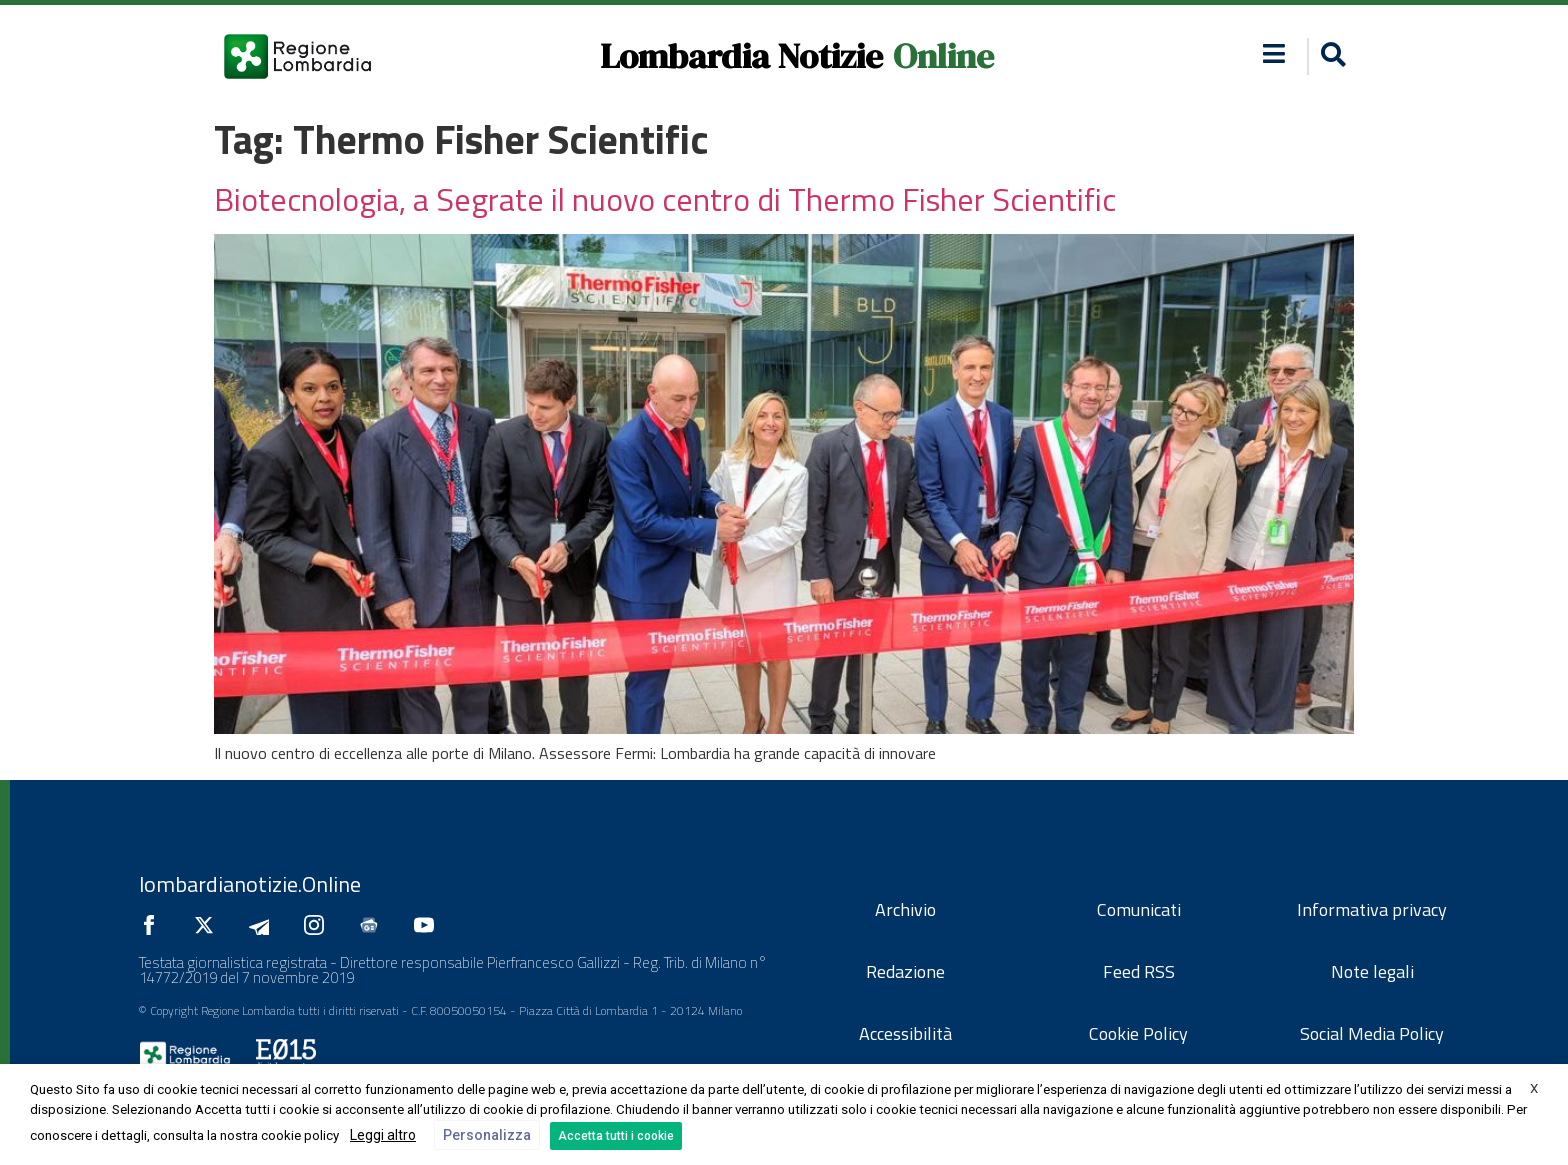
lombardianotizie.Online (250, 884)
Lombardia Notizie (741, 56)
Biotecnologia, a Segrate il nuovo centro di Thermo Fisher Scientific (665, 199)
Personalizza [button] (487, 1135)
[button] (1330, 56)
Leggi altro (383, 1135)
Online (943, 56)
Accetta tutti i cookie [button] (616, 1136)
